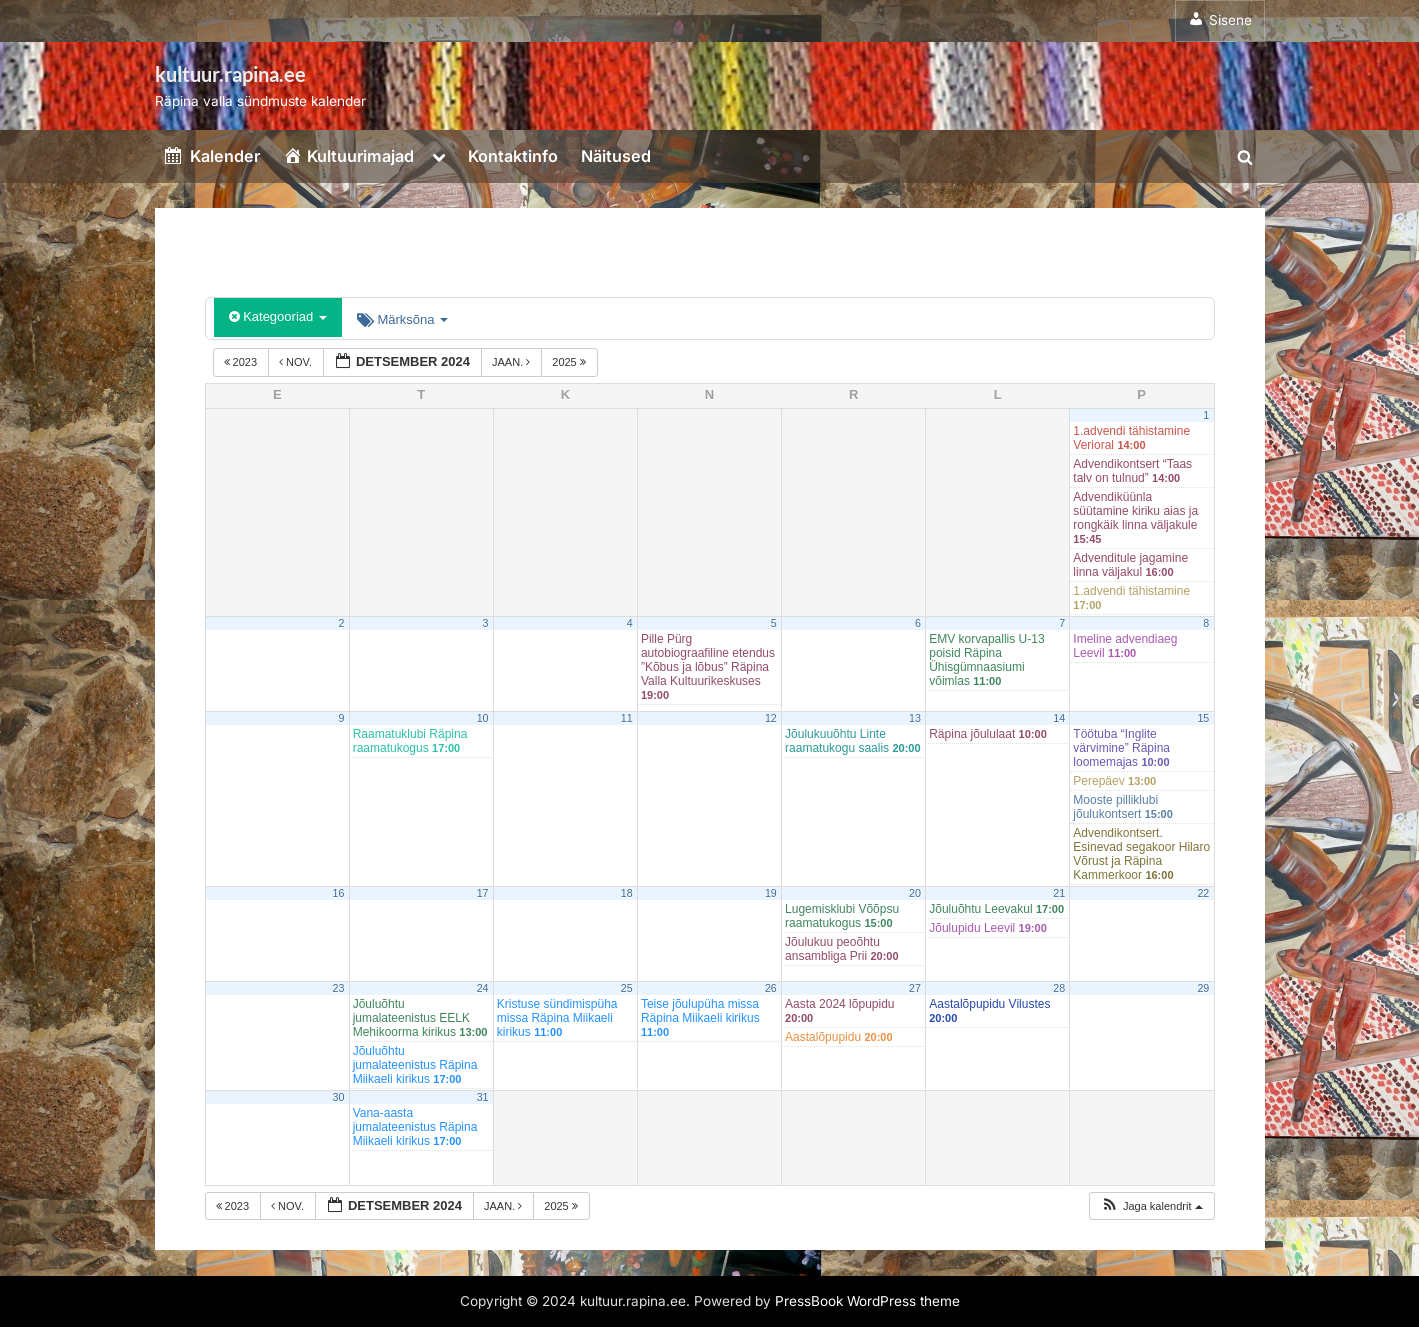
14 (1059, 718)
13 (915, 718)
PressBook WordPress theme (867, 1301)
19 (771, 893)
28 (1059, 988)
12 (771, 718)
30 (339, 1097)
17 (483, 893)
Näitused (616, 156)
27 (915, 988)
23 (339, 988)
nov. (297, 362)
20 (915, 893)
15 (1203, 718)
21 (1059, 893)
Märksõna (402, 319)
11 (627, 718)
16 (339, 893)
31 (483, 1097)
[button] (1151, 1206)
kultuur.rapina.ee (230, 74)
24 (483, 988)
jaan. (512, 362)
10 (483, 718)
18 (627, 893)
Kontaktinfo (513, 156)
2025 (570, 362)
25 (627, 988)
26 (771, 988)
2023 (242, 362)
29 (1203, 988)
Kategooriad (278, 316)
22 (1203, 893)
